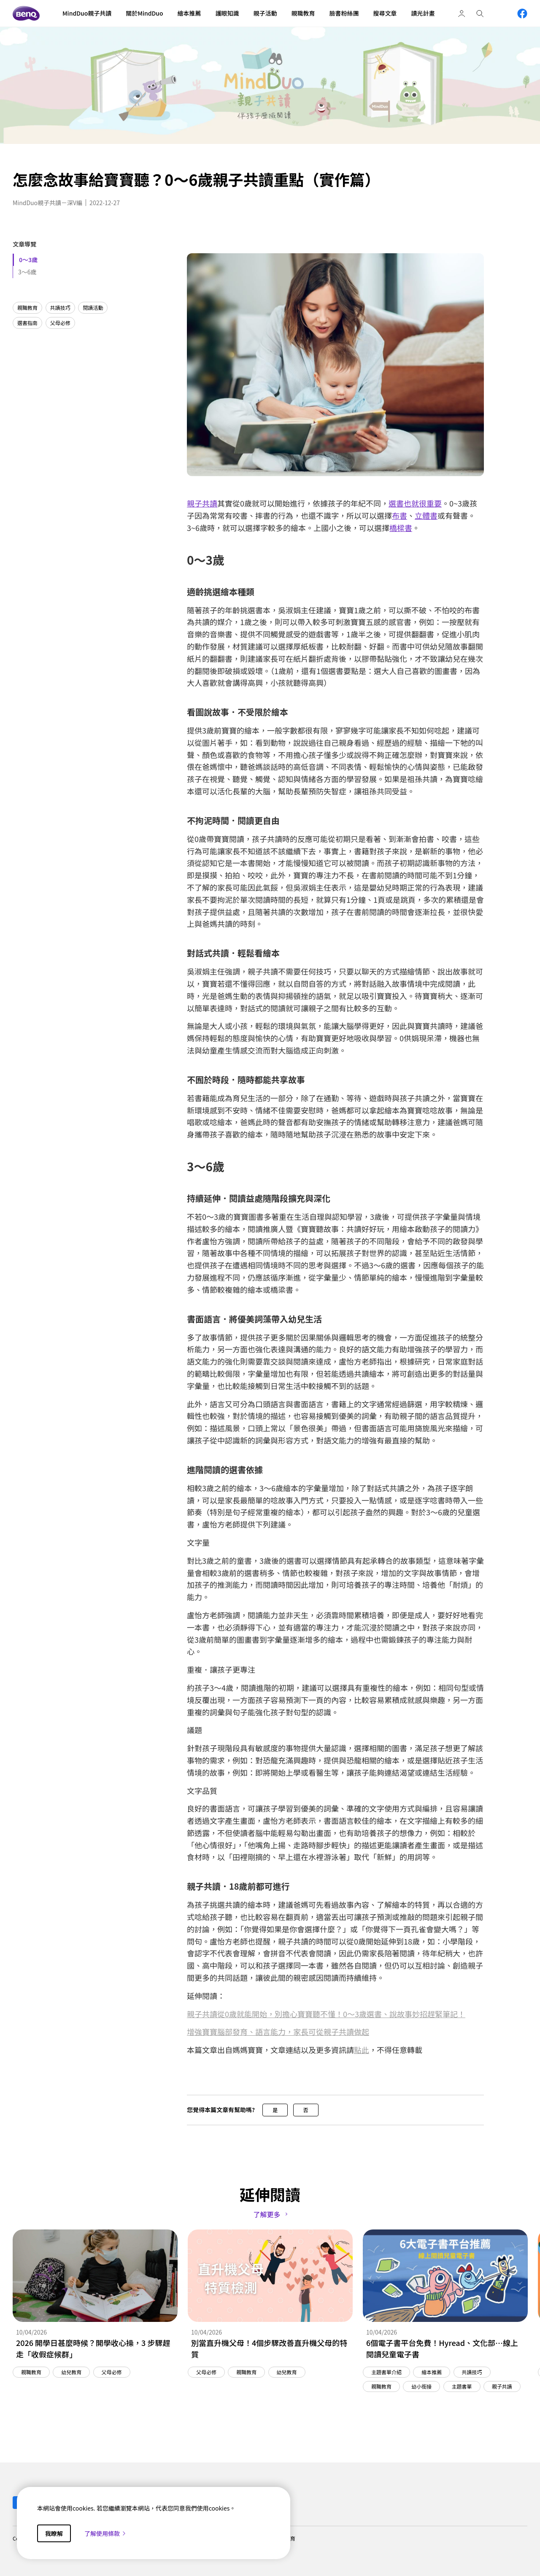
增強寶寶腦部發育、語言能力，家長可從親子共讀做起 (278, 2031)
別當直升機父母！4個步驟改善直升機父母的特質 (269, 2348)
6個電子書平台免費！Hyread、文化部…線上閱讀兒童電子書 (442, 2348)
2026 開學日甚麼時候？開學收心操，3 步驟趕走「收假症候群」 (93, 2348)
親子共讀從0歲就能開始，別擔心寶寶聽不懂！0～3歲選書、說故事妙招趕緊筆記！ (326, 2013)
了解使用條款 (105, 2533)
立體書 (426, 515)
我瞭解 (54, 2533)
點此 (361, 2049)
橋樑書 (400, 527)
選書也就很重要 (415, 503)
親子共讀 (202, 503)
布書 (399, 515)
